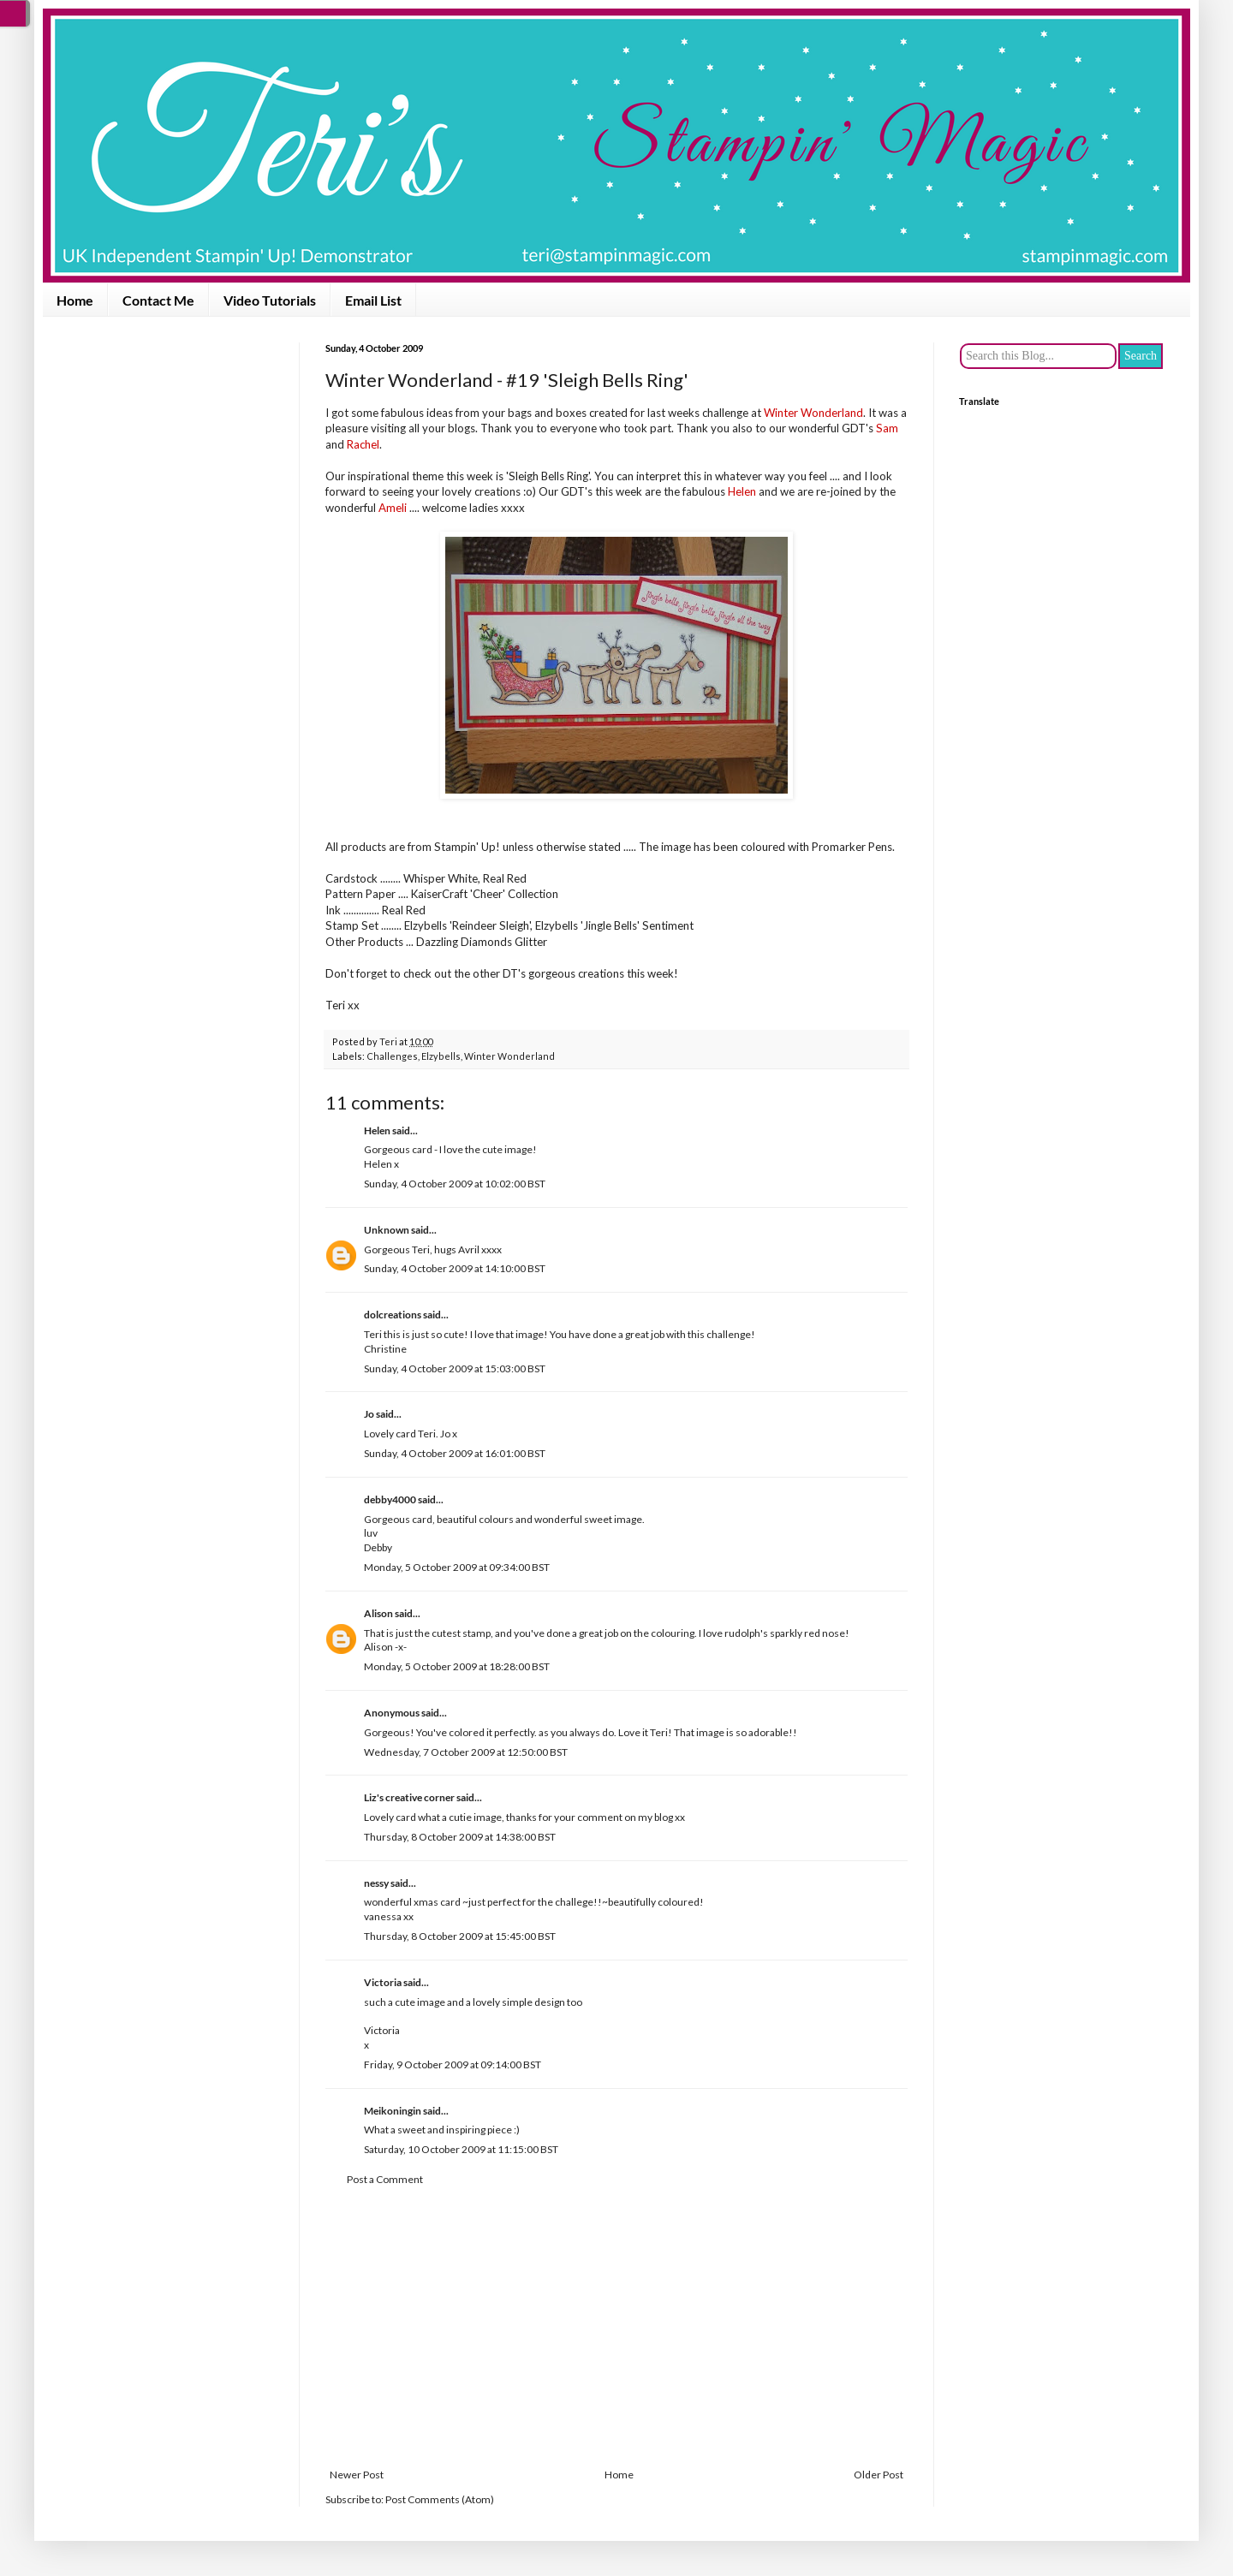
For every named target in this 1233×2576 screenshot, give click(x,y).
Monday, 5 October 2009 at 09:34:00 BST (457, 1567)
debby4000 (390, 1499)
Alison (378, 1613)
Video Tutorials (269, 300)
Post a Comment (385, 2179)
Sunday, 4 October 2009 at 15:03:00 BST (454, 1368)
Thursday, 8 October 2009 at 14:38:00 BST (460, 1836)
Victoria (383, 1982)
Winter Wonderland (509, 1056)
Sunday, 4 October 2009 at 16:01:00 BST (454, 1453)
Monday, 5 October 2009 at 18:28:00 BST (457, 1666)
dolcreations (392, 1314)
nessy (376, 1883)
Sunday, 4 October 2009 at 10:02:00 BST (454, 1183)
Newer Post (357, 2474)
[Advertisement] (616, 2328)
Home (75, 300)
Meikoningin (392, 2110)
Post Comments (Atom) (439, 2499)
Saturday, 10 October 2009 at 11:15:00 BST (461, 2149)
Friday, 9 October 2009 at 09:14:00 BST (452, 2064)
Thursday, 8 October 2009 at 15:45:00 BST (460, 1936)
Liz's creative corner (409, 1797)
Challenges (392, 1056)
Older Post (878, 2474)
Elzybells (441, 1056)
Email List (373, 300)
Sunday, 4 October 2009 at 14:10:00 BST (454, 1268)
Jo (369, 1413)
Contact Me (158, 300)
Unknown (386, 1229)
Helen (377, 1130)
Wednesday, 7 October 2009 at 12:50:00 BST (466, 1752)
